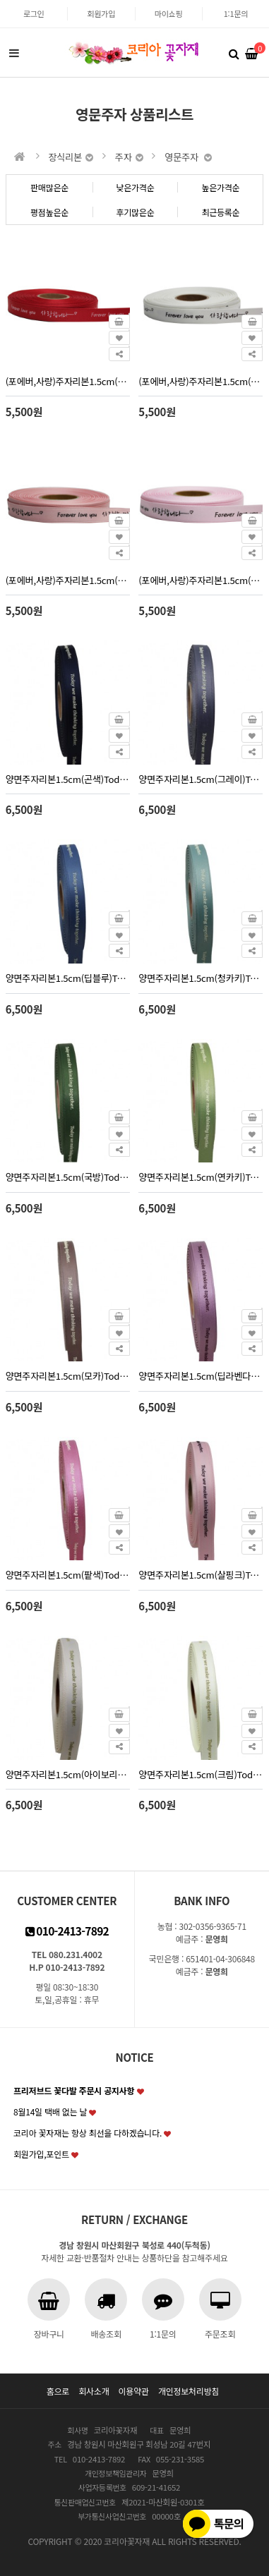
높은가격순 (220, 187)
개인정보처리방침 (188, 2391)
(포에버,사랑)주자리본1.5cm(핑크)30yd (200, 580)
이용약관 (134, 2391)
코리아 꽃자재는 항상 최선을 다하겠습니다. (87, 2133)
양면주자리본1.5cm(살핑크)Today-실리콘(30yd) (200, 1574)
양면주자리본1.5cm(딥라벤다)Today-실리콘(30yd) (200, 1376)
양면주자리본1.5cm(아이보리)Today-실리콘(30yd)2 (68, 1774)
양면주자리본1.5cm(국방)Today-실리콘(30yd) (68, 1177)
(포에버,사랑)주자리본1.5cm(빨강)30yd (68, 381)
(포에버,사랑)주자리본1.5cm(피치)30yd (68, 580)
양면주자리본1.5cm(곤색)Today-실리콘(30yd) (68, 779)
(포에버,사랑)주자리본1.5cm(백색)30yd (200, 381)
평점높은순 (49, 212)
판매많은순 (49, 187)
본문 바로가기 (0, 0)
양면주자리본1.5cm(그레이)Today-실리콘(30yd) (200, 779)
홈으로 (58, 2391)
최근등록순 (220, 212)
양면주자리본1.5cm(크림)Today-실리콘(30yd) (200, 1774)
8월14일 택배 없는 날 (50, 2112)
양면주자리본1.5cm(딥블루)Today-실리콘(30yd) (68, 978)
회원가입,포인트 (41, 2154)
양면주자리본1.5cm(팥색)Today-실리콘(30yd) (68, 1574)
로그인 (33, 13)
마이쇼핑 (169, 13)
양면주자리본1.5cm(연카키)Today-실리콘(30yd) (200, 1177)
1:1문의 (236, 13)
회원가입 (102, 13)
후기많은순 (135, 212)
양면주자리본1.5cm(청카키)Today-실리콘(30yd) (200, 978)
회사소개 (93, 2391)
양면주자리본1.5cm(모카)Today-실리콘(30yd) (68, 1376)
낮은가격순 (135, 187)
